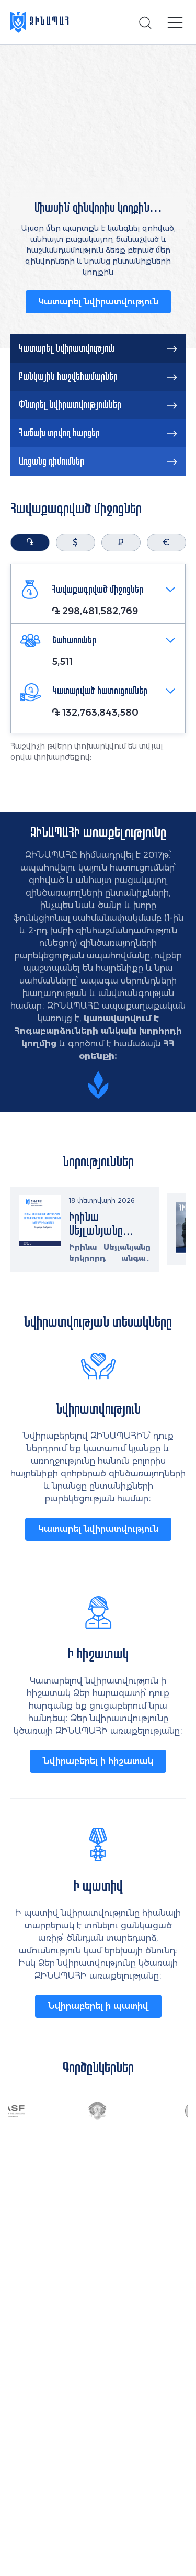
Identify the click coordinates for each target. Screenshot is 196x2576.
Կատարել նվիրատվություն (98, 302)
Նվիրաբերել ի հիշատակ (98, 1761)
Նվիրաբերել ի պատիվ (98, 2006)
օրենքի (96, 1056)
